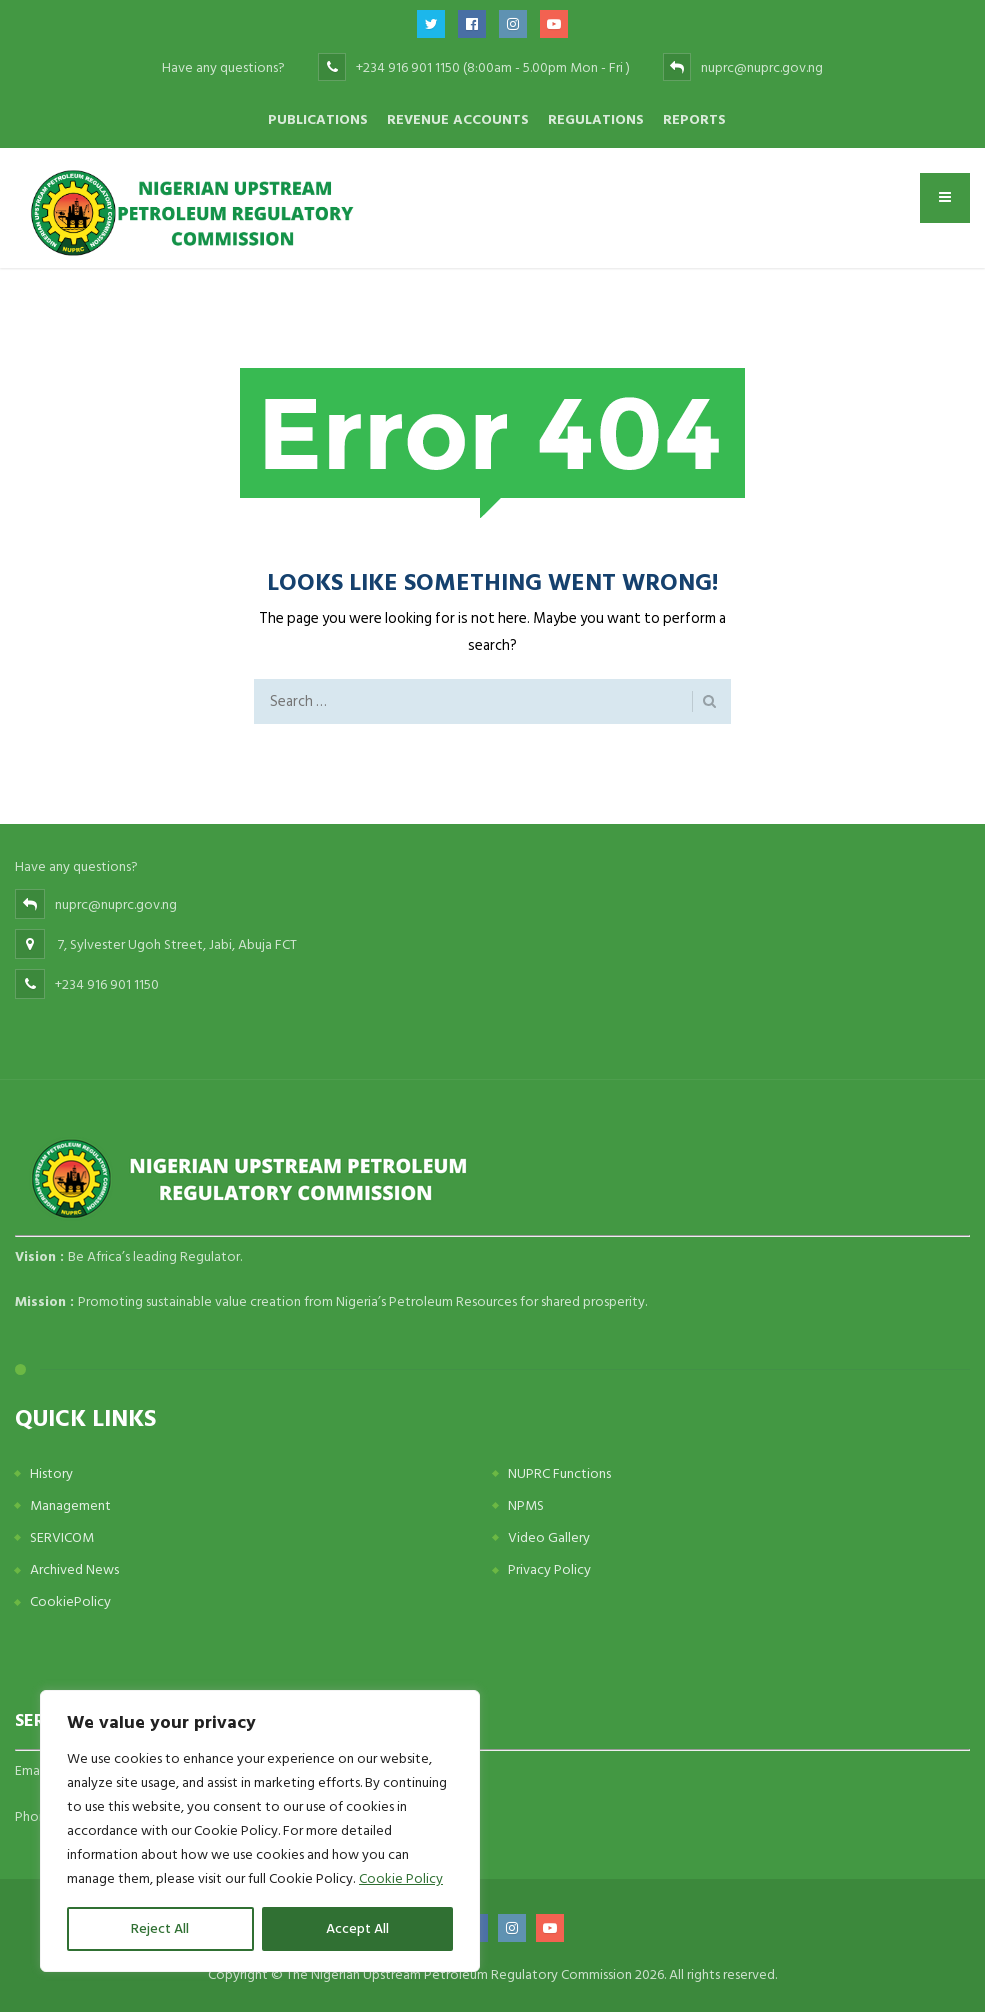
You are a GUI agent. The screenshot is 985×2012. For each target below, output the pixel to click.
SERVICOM (62, 1537)
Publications (318, 119)
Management (70, 1505)
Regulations (596, 119)
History (51, 1473)
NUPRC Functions (559, 1473)
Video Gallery (549, 1537)
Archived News (74, 1569)
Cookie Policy (401, 1878)
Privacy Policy (549, 1569)
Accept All (357, 1928)
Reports (694, 119)
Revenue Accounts (458, 119)
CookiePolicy (70, 1601)
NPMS (526, 1505)
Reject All (160, 1928)
